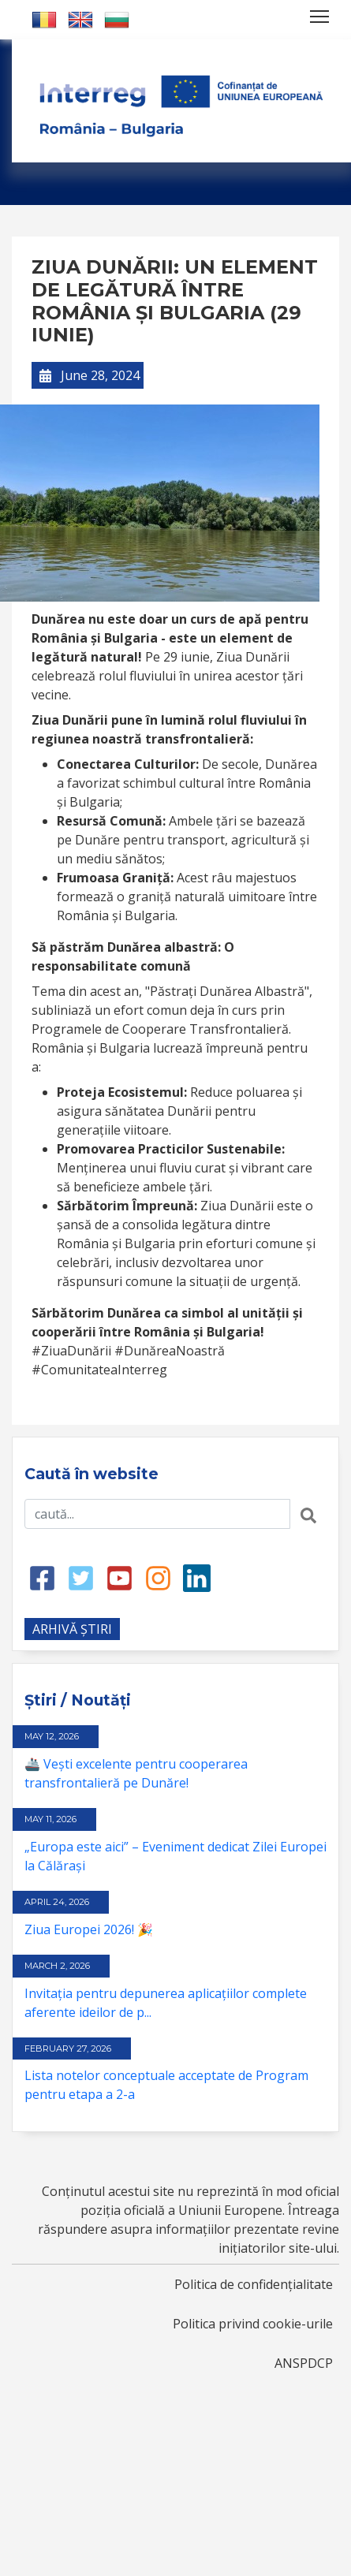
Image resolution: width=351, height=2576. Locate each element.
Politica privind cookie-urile (253, 2323)
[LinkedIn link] (197, 1577)
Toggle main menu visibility (320, 13)
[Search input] (157, 1514)
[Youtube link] (119, 1577)
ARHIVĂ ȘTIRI (72, 1629)
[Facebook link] (42, 1577)
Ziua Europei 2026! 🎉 (88, 1929)
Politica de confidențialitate (253, 2284)
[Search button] (308, 1514)
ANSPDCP (303, 2363)
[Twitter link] (81, 1577)
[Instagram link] (158, 1577)
